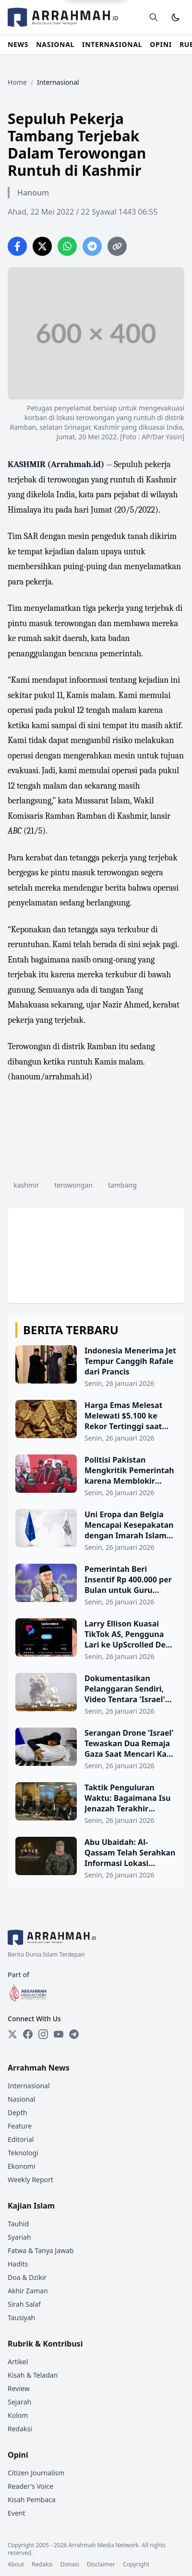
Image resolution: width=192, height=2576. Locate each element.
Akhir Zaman (28, 2290)
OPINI (161, 44)
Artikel (18, 2361)
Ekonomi (22, 2166)
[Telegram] (74, 2034)
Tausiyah (21, 2317)
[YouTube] (58, 2034)
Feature (20, 2125)
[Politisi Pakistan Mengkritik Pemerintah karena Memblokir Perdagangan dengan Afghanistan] (96, 1476)
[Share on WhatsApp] (67, 246)
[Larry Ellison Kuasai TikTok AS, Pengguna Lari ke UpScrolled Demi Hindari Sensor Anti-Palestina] (96, 1639)
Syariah (19, 2237)
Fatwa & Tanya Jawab (41, 2250)
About (16, 2564)
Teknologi (23, 2152)
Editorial (21, 2139)
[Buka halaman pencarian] (153, 17)
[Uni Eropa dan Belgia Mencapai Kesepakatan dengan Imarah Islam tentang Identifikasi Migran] (96, 1530)
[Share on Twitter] (42, 246)
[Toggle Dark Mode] (175, 17)
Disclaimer (101, 2564)
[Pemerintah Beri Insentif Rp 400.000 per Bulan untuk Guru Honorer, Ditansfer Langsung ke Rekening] (96, 1585)
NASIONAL (55, 44)
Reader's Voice (30, 2486)
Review (19, 2388)
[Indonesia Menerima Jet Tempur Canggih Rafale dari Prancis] (96, 1366)
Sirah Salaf (24, 2304)
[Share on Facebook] (17, 246)
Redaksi (20, 2428)
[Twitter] (12, 2034)
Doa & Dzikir (27, 2277)
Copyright (136, 2564)
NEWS (18, 44)
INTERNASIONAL (112, 44)
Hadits (18, 2263)
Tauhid (18, 2223)
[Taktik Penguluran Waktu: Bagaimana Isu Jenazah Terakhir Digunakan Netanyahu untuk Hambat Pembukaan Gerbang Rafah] (96, 1803)
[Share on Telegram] (92, 246)
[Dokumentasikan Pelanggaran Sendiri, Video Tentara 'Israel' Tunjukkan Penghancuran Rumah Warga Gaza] (96, 1694)
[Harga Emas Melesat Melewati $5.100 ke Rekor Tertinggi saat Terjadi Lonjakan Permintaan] (96, 1421)
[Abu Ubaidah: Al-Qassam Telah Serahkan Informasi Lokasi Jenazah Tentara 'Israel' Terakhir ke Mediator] (96, 1858)
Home (17, 82)
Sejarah (19, 2401)
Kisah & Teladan (33, 2375)
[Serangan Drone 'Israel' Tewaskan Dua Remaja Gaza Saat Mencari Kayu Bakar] (96, 1749)
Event (16, 2513)
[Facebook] (28, 2034)
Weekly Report (30, 2179)
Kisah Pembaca (32, 2499)
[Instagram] (43, 2034)
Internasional (29, 2085)
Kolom (18, 2415)
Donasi (69, 2564)
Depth (17, 2112)
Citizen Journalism (36, 2472)
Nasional (21, 2099)
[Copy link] (117, 246)
